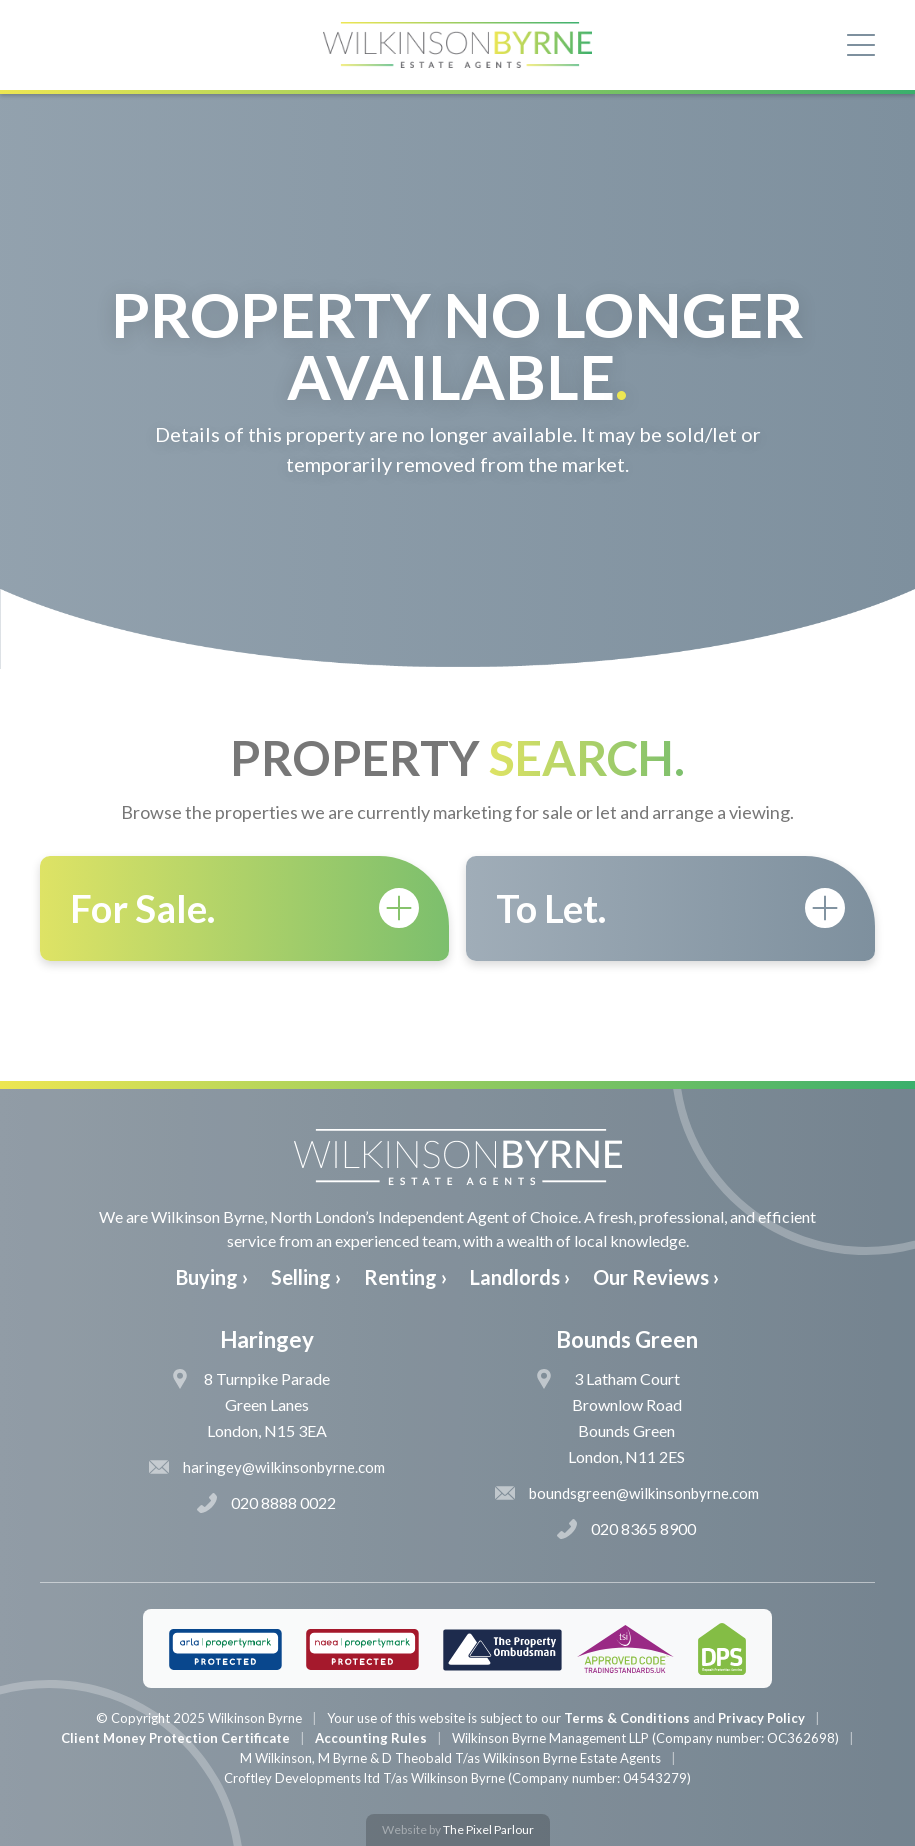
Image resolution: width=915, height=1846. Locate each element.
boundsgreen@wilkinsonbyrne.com (627, 1493)
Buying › (212, 1277)
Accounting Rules (371, 1738)
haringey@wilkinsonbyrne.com (267, 1467)
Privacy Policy (761, 1718)
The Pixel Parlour (488, 1829)
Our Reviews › (656, 1277)
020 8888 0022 (266, 1503)
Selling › (306, 1277)
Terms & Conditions (627, 1718)
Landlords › (520, 1277)
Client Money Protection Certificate (175, 1738)
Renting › (405, 1277)
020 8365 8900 (626, 1529)
